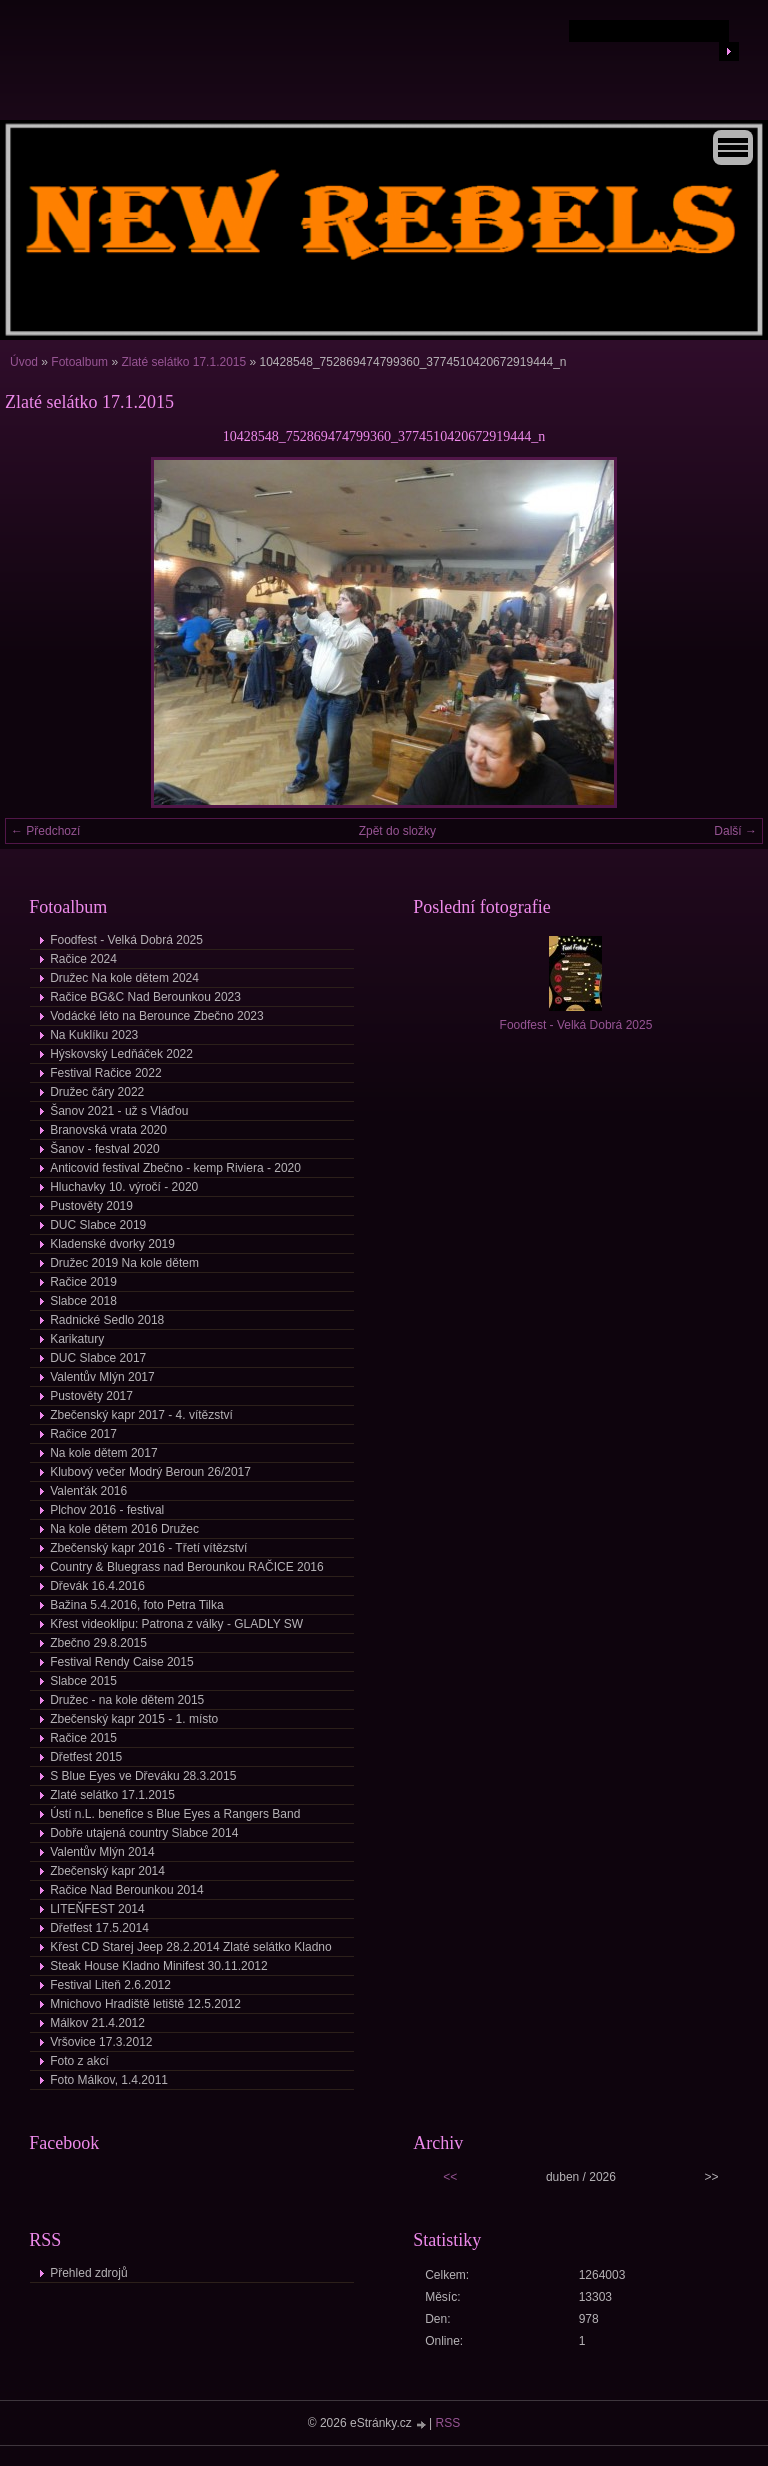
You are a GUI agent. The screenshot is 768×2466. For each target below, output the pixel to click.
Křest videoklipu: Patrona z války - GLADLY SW (176, 1624)
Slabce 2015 (83, 1681)
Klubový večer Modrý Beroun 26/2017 (150, 1472)
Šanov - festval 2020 (104, 1149)
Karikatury (77, 1339)
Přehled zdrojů (88, 2273)
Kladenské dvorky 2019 (112, 1244)
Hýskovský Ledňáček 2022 (121, 1054)
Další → (735, 831)
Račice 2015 (83, 1738)
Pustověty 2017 (91, 1396)
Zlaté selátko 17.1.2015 (185, 362)
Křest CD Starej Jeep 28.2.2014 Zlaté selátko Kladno (191, 1947)
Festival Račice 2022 (105, 1073)
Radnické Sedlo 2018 (107, 1320)
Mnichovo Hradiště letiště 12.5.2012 (145, 2004)
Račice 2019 (83, 1282)
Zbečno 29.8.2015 (98, 1643)
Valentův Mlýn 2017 (102, 1377)
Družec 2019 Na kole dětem (124, 1263)
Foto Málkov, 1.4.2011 (109, 2080)
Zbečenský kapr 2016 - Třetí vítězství (148, 1548)
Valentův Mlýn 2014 (102, 1852)
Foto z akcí (79, 2061)
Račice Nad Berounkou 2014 (126, 1890)
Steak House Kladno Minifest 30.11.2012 (158, 1966)
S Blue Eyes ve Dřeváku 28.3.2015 (143, 1776)
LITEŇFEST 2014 (97, 1909)
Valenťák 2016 (88, 1491)
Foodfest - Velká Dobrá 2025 (126, 940)
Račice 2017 (83, 1434)
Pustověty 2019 (91, 1206)
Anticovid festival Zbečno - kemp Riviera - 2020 (175, 1168)
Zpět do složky (397, 831)
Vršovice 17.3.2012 (101, 2042)
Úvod (24, 362)
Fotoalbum (79, 362)
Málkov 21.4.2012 (97, 2023)
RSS (448, 2423)
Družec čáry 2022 (97, 1092)
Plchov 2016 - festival (107, 1510)
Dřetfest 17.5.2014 (99, 1928)
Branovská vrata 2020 (108, 1130)
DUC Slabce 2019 (98, 1225)
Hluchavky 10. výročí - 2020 (124, 1187)
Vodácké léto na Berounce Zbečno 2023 (157, 1016)
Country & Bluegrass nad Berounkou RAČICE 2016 (187, 1567)
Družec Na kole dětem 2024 (124, 978)
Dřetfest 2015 (86, 1757)
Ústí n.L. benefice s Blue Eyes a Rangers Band (175, 1814)
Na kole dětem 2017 (103, 1453)
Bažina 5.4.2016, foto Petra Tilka (136, 1605)
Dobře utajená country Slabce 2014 (144, 1833)
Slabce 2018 (83, 1301)
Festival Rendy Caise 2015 (121, 1662)
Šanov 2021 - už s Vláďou (119, 1111)
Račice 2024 (83, 959)
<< (450, 2177)
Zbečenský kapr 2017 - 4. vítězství (141, 1415)
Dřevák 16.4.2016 (97, 1586)
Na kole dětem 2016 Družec (124, 1529)
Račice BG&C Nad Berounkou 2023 (145, 997)
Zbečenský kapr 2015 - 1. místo (134, 1719)
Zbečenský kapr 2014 (107, 1871)
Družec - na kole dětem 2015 (127, 1700)
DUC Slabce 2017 (98, 1358)
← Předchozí (45, 831)
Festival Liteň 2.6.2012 (110, 1985)
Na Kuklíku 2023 (94, 1035)
